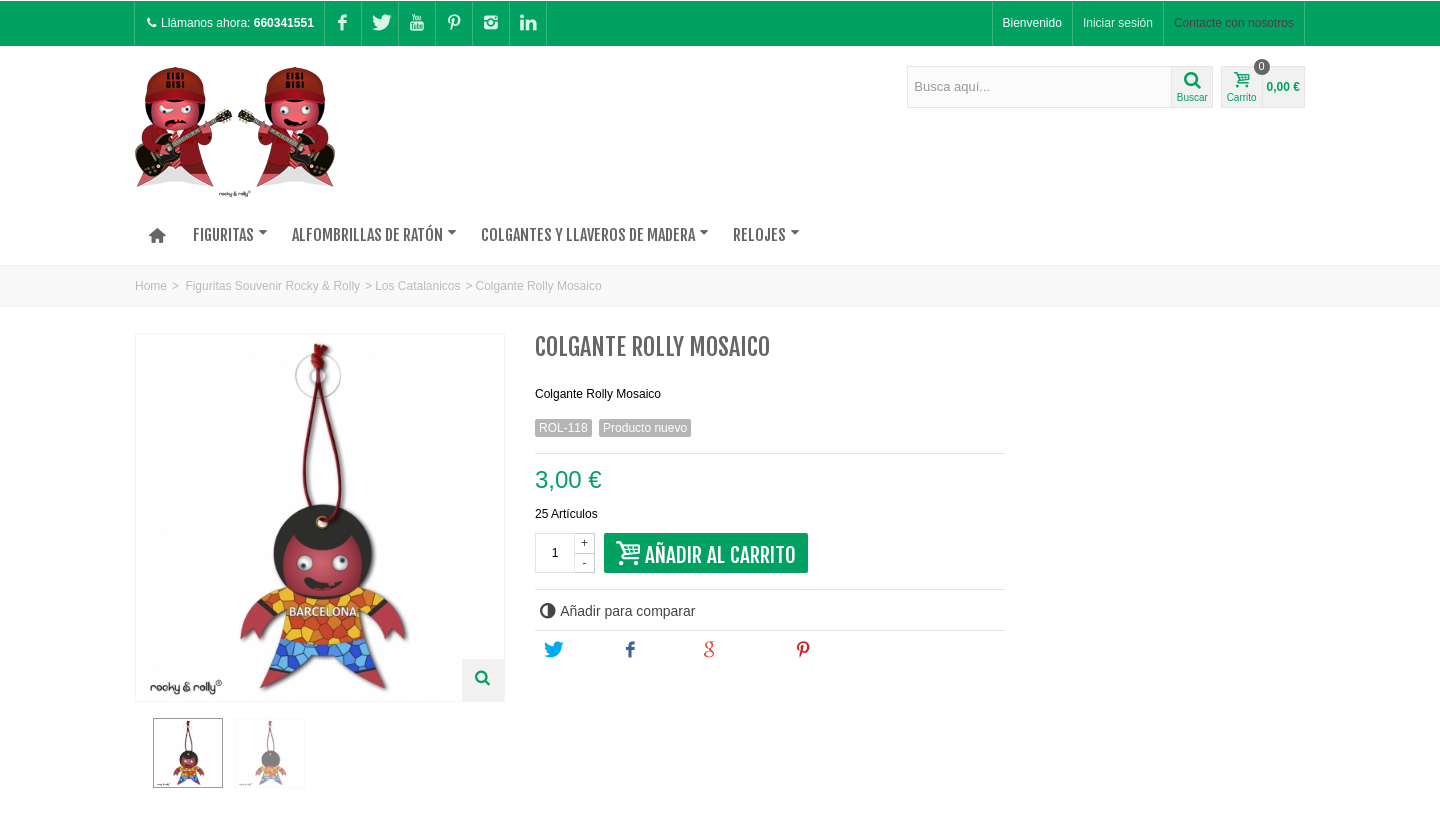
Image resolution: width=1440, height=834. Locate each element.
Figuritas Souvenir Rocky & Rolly (272, 286)
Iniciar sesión (1118, 23)
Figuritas (230, 235)
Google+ (738, 650)
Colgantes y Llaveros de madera (595, 235)
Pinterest (834, 650)
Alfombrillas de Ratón (374, 235)
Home (151, 286)
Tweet (574, 650)
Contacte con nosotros (1234, 23)
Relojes (766, 235)
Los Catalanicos (417, 286)
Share (652, 650)
